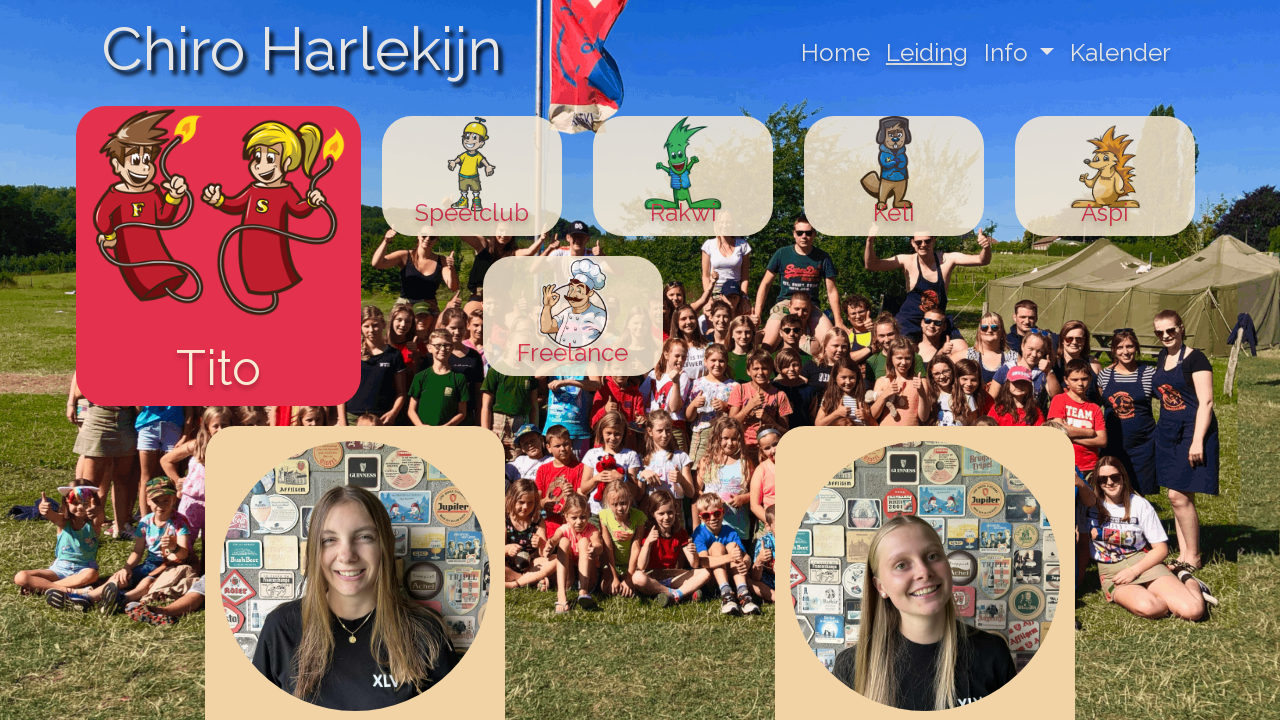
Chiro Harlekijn (301, 49)
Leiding (927, 52)
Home (835, 52)
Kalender (1120, 52)
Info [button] (1009, 52)
